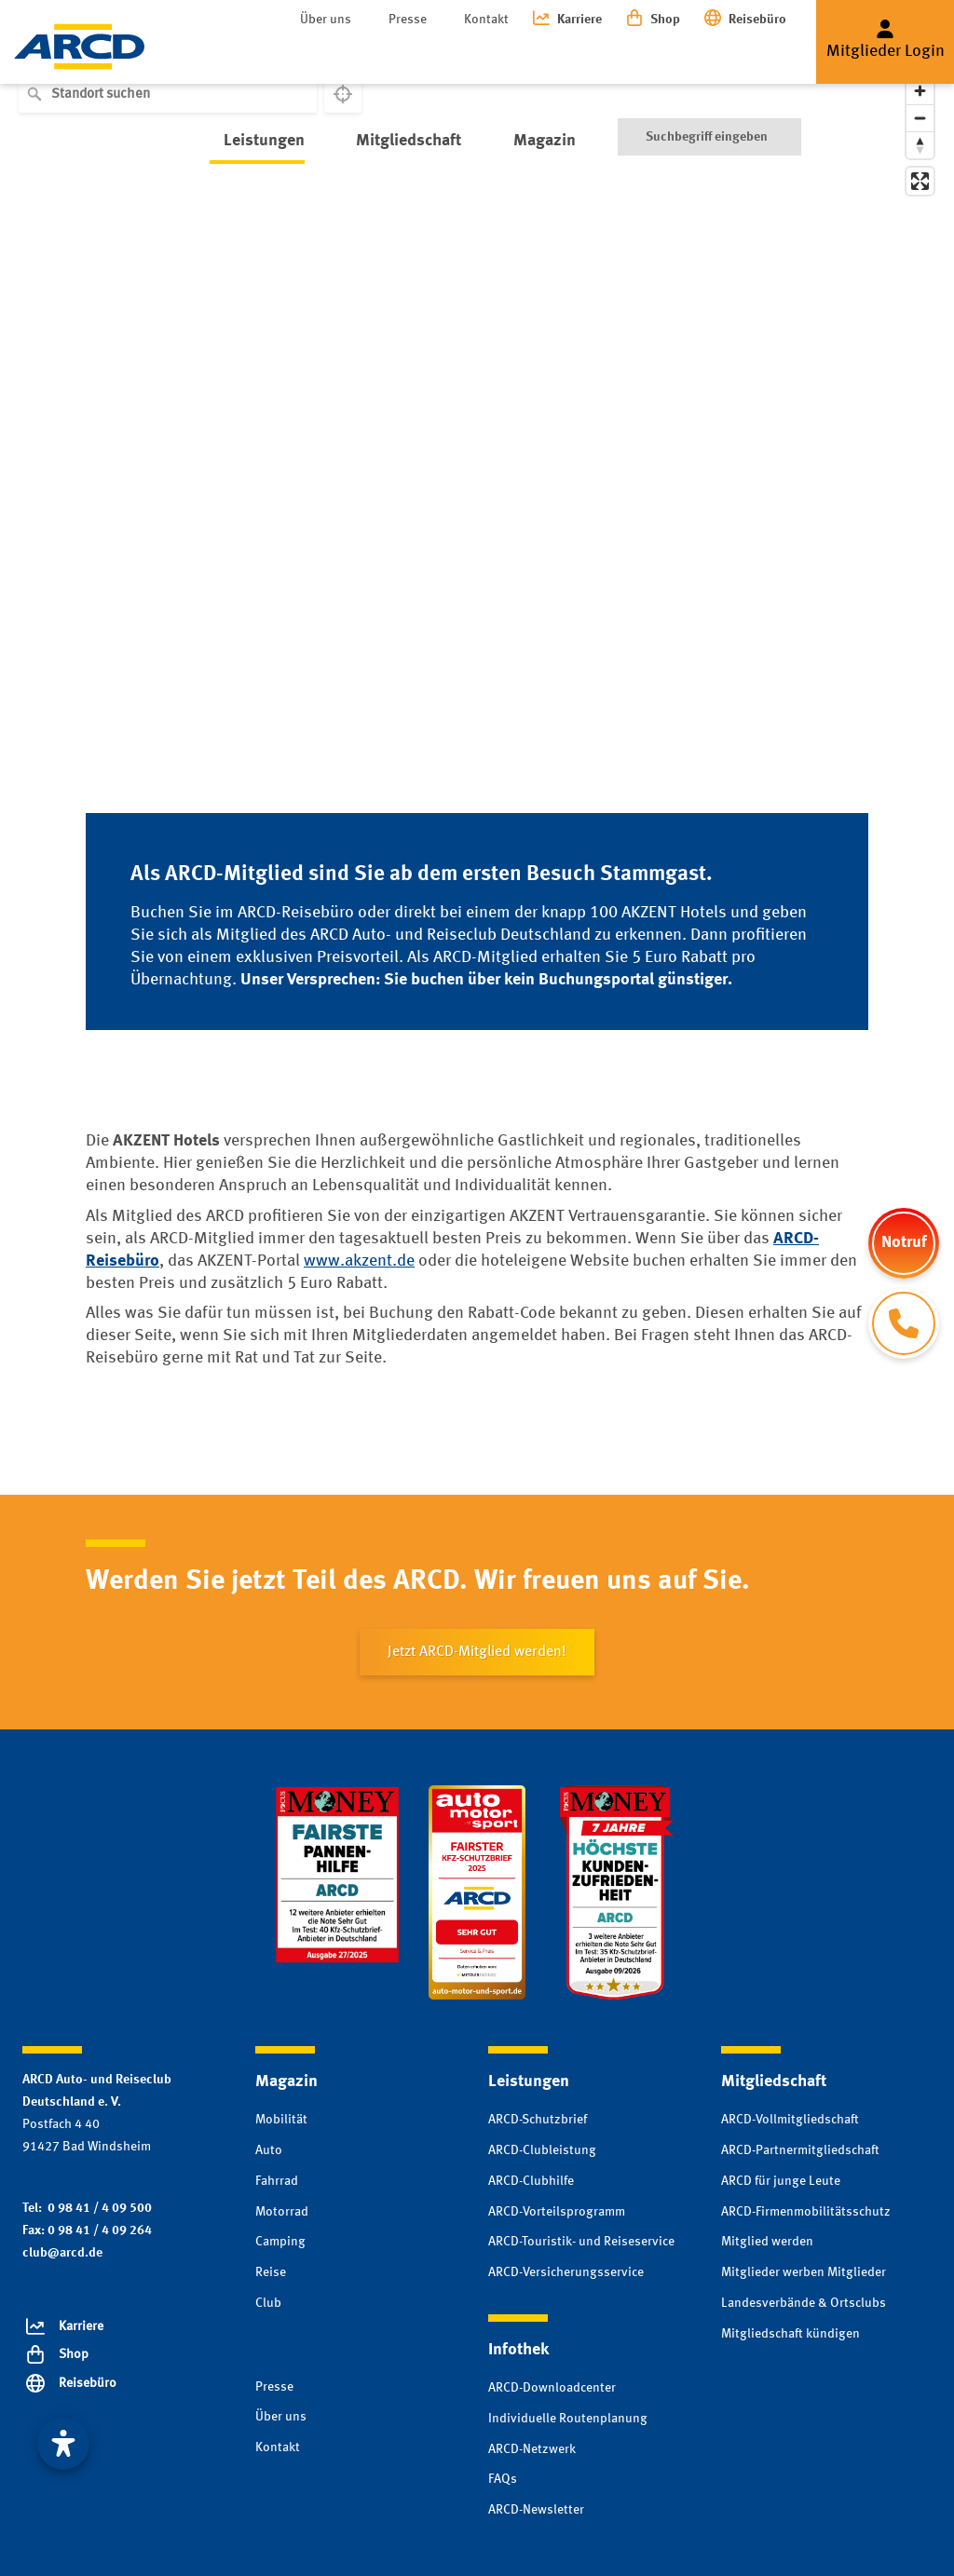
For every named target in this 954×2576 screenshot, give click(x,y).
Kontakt (486, 19)
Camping (280, 2241)
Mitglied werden (767, 2241)
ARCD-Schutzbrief (537, 2119)
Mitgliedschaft (380, 55)
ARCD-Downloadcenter (552, 2387)
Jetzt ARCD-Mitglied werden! (477, 1652)
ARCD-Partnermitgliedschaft (800, 2150)
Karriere (579, 19)
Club (268, 2303)
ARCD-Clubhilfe (531, 2181)
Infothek (600, 55)
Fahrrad (276, 2181)
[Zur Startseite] (79, 46)
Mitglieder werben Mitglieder (803, 2272)
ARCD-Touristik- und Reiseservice (581, 2241)
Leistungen (250, 55)
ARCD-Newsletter (536, 2509)
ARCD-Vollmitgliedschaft (790, 2119)
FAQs (502, 2479)
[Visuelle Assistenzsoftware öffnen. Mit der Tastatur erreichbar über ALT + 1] (63, 2444)
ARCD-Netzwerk (532, 2449)
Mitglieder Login (885, 51)
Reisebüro (757, 19)
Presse (407, 19)
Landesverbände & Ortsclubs (803, 2303)
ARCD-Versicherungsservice (566, 2272)
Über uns (325, 19)
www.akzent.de (359, 1261)
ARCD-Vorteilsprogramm (556, 2211)
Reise (270, 2272)
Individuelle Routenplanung (567, 2418)
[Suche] (709, 56)
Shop (665, 19)
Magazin (501, 55)
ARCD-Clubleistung (542, 2150)
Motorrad (281, 2211)
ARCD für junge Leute (780, 2181)
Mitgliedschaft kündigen (790, 2333)
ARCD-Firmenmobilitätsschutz (806, 2211)
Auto (268, 2150)
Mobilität (281, 2119)
